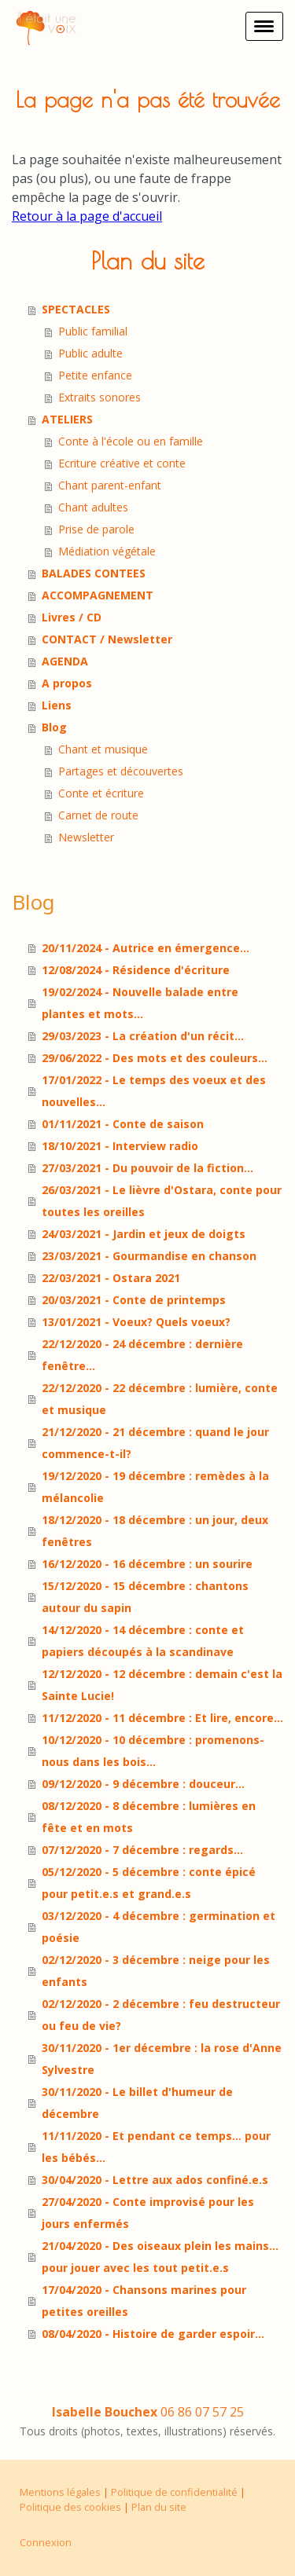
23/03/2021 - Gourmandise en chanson (149, 1255)
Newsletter (86, 837)
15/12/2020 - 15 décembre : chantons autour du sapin (145, 1596)
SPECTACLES (76, 309)
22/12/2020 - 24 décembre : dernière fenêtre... (142, 1354)
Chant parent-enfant (109, 485)
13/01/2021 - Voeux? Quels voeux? (136, 1321)
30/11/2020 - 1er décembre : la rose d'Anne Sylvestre (162, 2058)
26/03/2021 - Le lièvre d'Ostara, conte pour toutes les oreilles (162, 1200)
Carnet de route (98, 815)
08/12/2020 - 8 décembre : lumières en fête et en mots (149, 1816)
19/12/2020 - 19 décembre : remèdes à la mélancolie (155, 1486)
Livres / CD (71, 617)
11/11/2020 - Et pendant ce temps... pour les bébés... (156, 2146)
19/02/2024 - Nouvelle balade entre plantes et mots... (140, 1002)
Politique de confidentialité (174, 2492)
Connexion (46, 2542)
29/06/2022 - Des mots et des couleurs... (154, 1057)
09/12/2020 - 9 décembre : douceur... (143, 1783)
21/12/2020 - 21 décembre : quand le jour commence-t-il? (155, 1442)
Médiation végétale (107, 551)
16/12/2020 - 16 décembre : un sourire (147, 1563)
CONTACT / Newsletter (107, 639)
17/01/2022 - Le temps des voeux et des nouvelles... (154, 1090)
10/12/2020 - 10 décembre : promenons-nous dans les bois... (153, 1750)
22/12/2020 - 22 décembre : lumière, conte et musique (160, 1398)
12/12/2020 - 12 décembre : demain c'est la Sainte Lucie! (162, 1684)
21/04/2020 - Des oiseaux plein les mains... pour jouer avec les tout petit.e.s (160, 2256)
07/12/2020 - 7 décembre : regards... (142, 1849)
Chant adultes (93, 507)
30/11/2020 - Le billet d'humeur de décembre (137, 2102)
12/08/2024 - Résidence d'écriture (136, 969)
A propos (67, 683)
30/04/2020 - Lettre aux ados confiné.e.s (155, 2179)
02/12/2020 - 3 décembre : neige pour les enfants (156, 1970)
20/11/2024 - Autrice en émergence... (145, 947)
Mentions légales (60, 2492)
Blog (54, 727)
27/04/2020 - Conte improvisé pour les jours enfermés (148, 2212)
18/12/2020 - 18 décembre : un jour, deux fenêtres (155, 1530)
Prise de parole (96, 529)
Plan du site (158, 2507)
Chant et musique (103, 749)
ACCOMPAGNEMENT (97, 595)
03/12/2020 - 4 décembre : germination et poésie (158, 1926)
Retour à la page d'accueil (87, 216)
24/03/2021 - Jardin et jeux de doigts (143, 1233)
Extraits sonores (99, 397)
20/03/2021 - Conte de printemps (134, 1299)
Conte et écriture (101, 793)
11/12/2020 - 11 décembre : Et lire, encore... (162, 1717)
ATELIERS (67, 419)
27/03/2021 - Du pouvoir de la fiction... (147, 1167)
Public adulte (90, 353)
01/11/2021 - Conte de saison (123, 1123)
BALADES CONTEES (94, 573)
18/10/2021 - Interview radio (120, 1145)
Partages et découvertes (120, 771)
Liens (57, 705)
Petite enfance (95, 375)
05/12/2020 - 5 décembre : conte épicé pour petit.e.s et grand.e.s (149, 1882)
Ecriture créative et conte (122, 463)
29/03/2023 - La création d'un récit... (143, 1035)
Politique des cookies (70, 2507)
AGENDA (65, 661)
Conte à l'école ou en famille (130, 441)
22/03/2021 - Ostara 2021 (111, 1277)
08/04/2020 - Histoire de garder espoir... (153, 2333)
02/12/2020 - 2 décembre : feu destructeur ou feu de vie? (161, 2014)
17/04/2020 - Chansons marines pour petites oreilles (144, 2300)
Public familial (92, 331)
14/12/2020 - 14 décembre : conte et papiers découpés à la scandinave (143, 1640)
